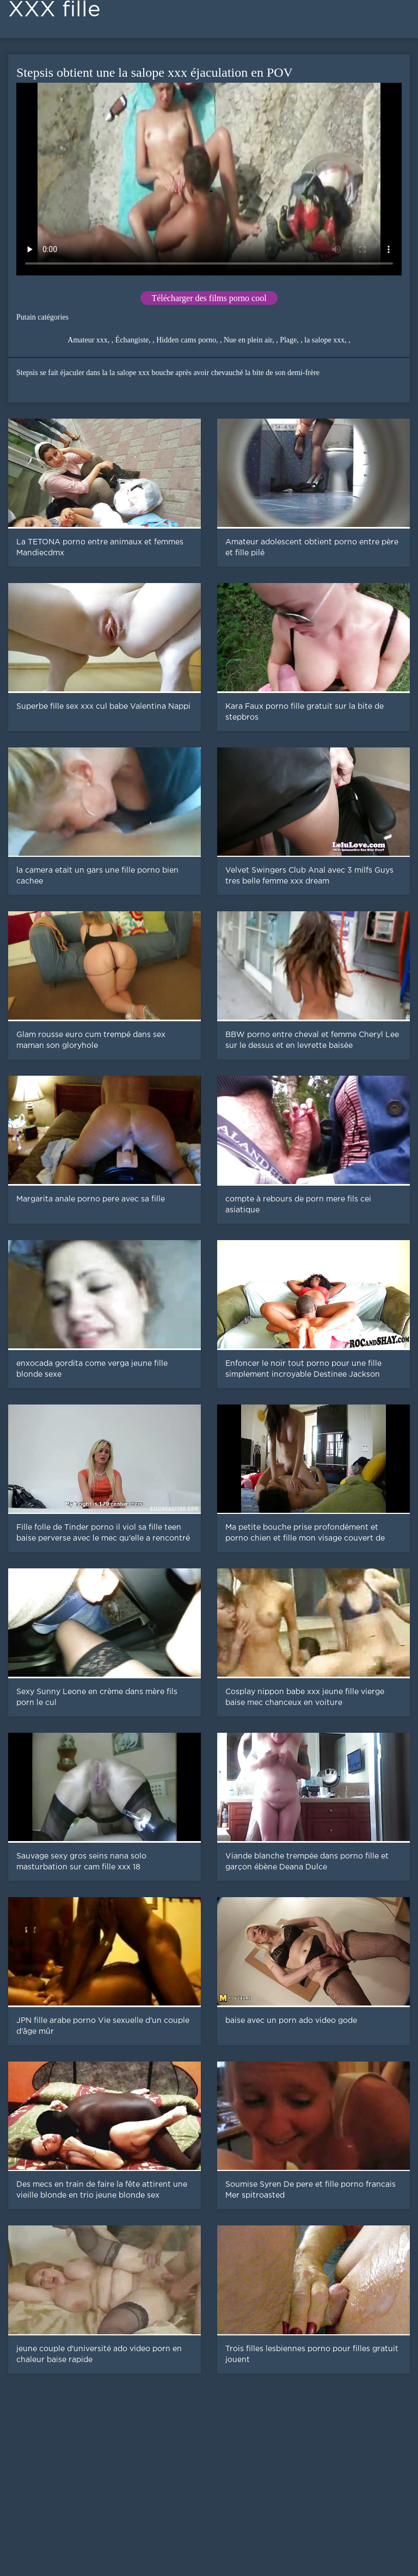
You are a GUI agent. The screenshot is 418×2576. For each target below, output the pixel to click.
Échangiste (132, 340)
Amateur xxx (87, 340)
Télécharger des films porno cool (208, 298)
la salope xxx (324, 340)
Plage (288, 340)
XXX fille (54, 10)
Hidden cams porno (186, 340)
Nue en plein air (248, 340)
